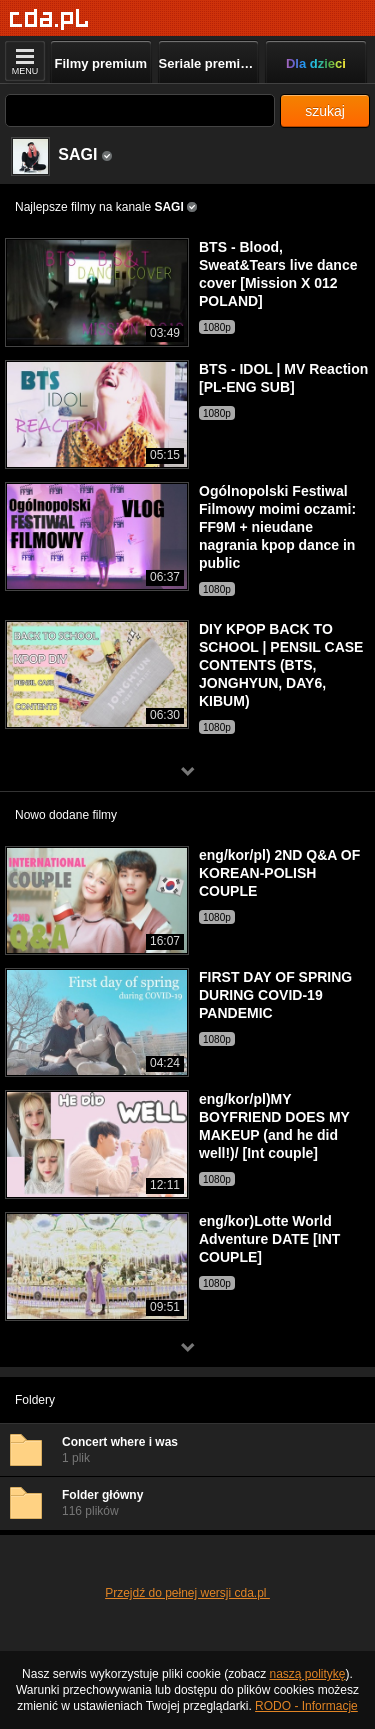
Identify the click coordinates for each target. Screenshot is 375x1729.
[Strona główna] (49, 19)
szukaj (325, 111)
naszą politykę (308, 1674)
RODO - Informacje (306, 1706)
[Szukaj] (140, 110)
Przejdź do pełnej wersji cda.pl (187, 1593)
